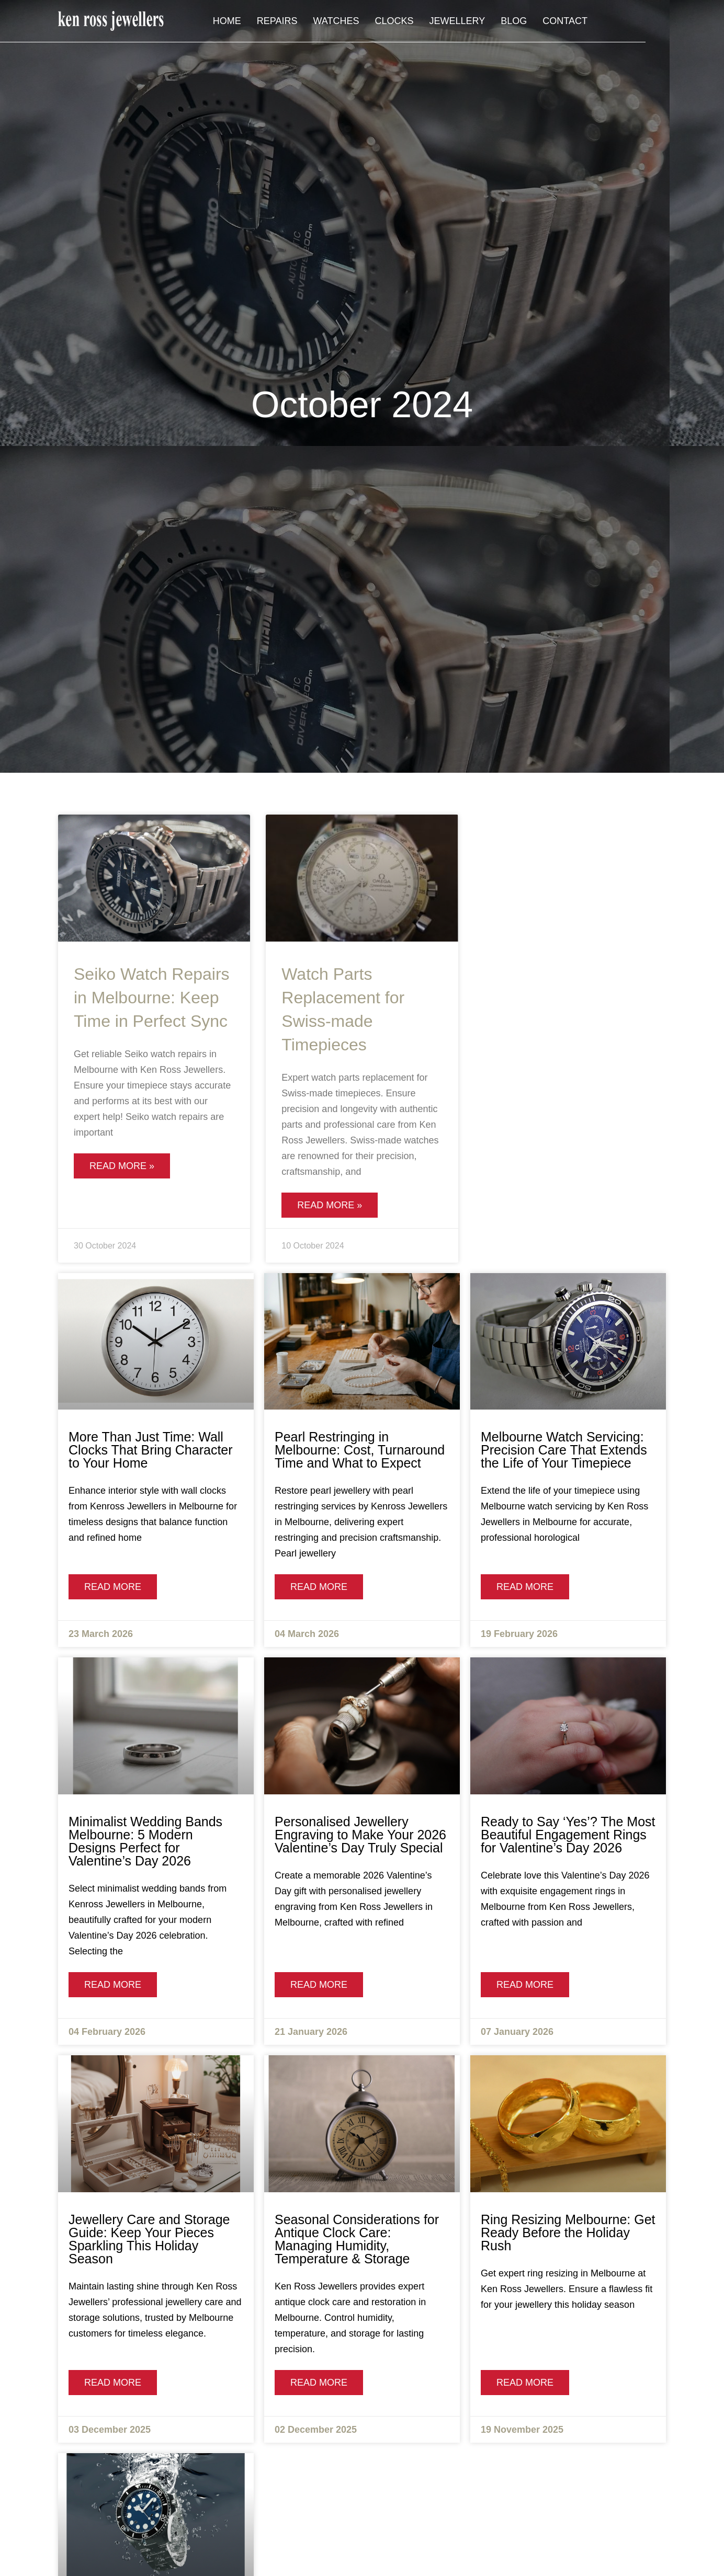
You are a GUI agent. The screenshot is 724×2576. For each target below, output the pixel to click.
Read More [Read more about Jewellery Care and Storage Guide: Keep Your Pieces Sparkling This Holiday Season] (112, 2382)
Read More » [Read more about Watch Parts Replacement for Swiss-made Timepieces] (329, 1205)
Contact (643, 22)
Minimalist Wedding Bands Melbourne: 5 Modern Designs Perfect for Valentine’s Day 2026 (145, 1841)
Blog (592, 22)
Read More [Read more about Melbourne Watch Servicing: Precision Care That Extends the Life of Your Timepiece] (524, 1587)
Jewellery (536, 22)
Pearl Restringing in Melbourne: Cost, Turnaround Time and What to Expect (360, 1449)
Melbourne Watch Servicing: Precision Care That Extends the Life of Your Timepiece (564, 1449)
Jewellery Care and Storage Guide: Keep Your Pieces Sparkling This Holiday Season (149, 2239)
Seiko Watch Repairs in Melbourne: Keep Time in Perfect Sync (152, 998)
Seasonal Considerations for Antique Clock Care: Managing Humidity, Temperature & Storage (357, 2239)
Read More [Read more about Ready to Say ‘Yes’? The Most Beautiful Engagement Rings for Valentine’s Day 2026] (524, 1984)
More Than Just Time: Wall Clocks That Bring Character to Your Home (151, 1449)
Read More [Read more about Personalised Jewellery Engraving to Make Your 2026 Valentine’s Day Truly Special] (318, 1984)
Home (305, 22)
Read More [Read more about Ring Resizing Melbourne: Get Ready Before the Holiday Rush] (524, 2382)
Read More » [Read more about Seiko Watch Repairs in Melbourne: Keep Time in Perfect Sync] (121, 1166)
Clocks (473, 22)
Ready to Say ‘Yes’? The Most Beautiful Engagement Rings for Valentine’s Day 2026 (568, 1834)
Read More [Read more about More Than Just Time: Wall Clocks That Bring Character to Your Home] (112, 1587)
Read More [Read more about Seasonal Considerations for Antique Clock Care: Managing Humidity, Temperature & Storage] (318, 2382)
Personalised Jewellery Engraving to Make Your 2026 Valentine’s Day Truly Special (360, 1834)
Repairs (355, 22)
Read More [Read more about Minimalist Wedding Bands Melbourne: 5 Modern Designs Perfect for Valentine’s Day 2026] (112, 1984)
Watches (415, 22)
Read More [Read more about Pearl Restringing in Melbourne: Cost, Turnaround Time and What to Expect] (318, 1587)
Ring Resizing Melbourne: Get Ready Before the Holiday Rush (568, 2232)
